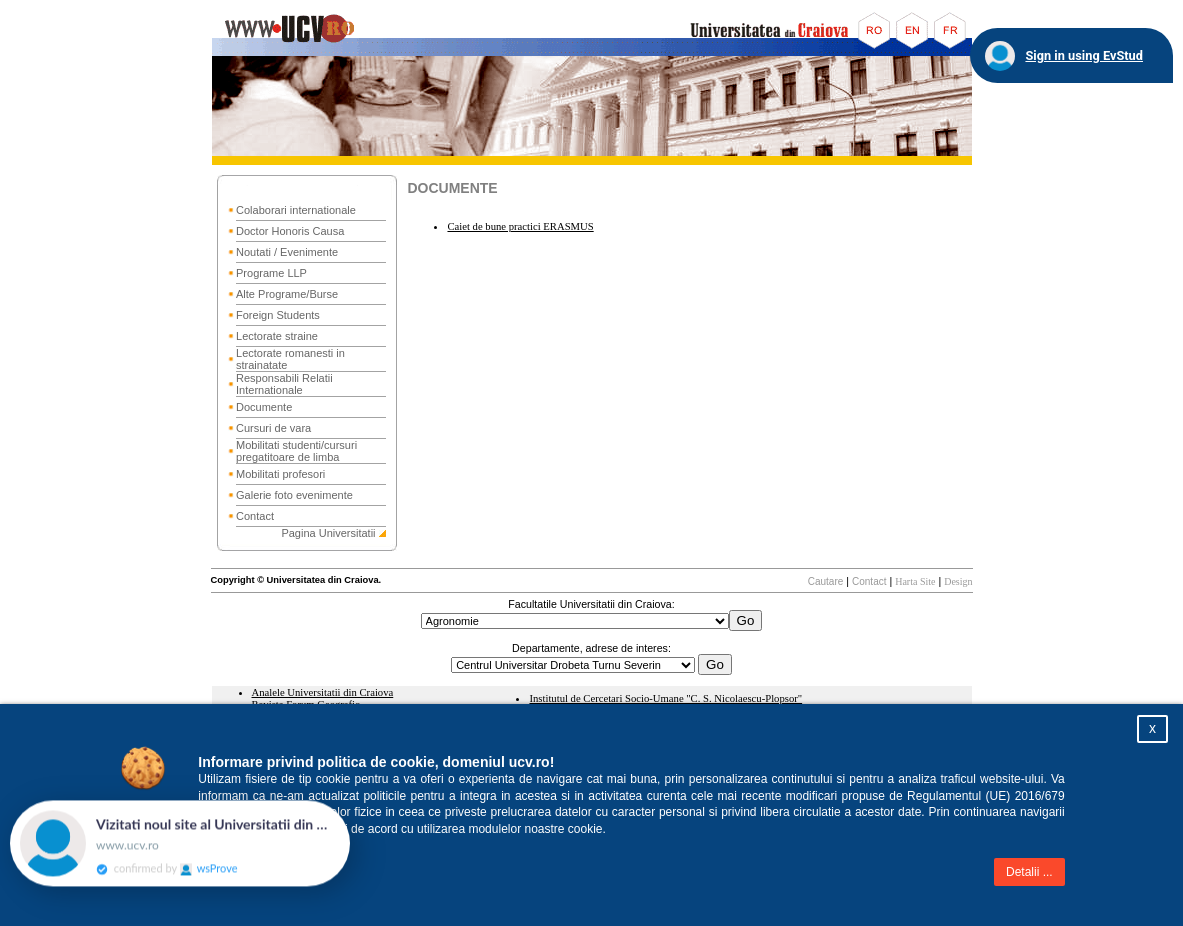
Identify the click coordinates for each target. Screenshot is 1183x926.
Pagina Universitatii (328, 533)
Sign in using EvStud (1084, 55)
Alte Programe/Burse (287, 294)
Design (958, 581)
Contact (255, 516)
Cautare (826, 581)
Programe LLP (271, 273)
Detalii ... (1029, 872)
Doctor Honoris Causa (290, 231)
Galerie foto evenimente (294, 495)
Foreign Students (278, 315)
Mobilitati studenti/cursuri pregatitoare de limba (296, 451)
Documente (264, 407)
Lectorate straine (277, 336)
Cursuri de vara (273, 428)
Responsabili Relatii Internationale (284, 384)
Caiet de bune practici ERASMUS (520, 226)
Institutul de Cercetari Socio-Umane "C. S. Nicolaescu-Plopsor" (665, 698)
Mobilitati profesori (280, 474)
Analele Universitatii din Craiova (323, 692)
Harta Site (915, 581)
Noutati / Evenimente (287, 252)
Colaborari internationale (296, 210)
